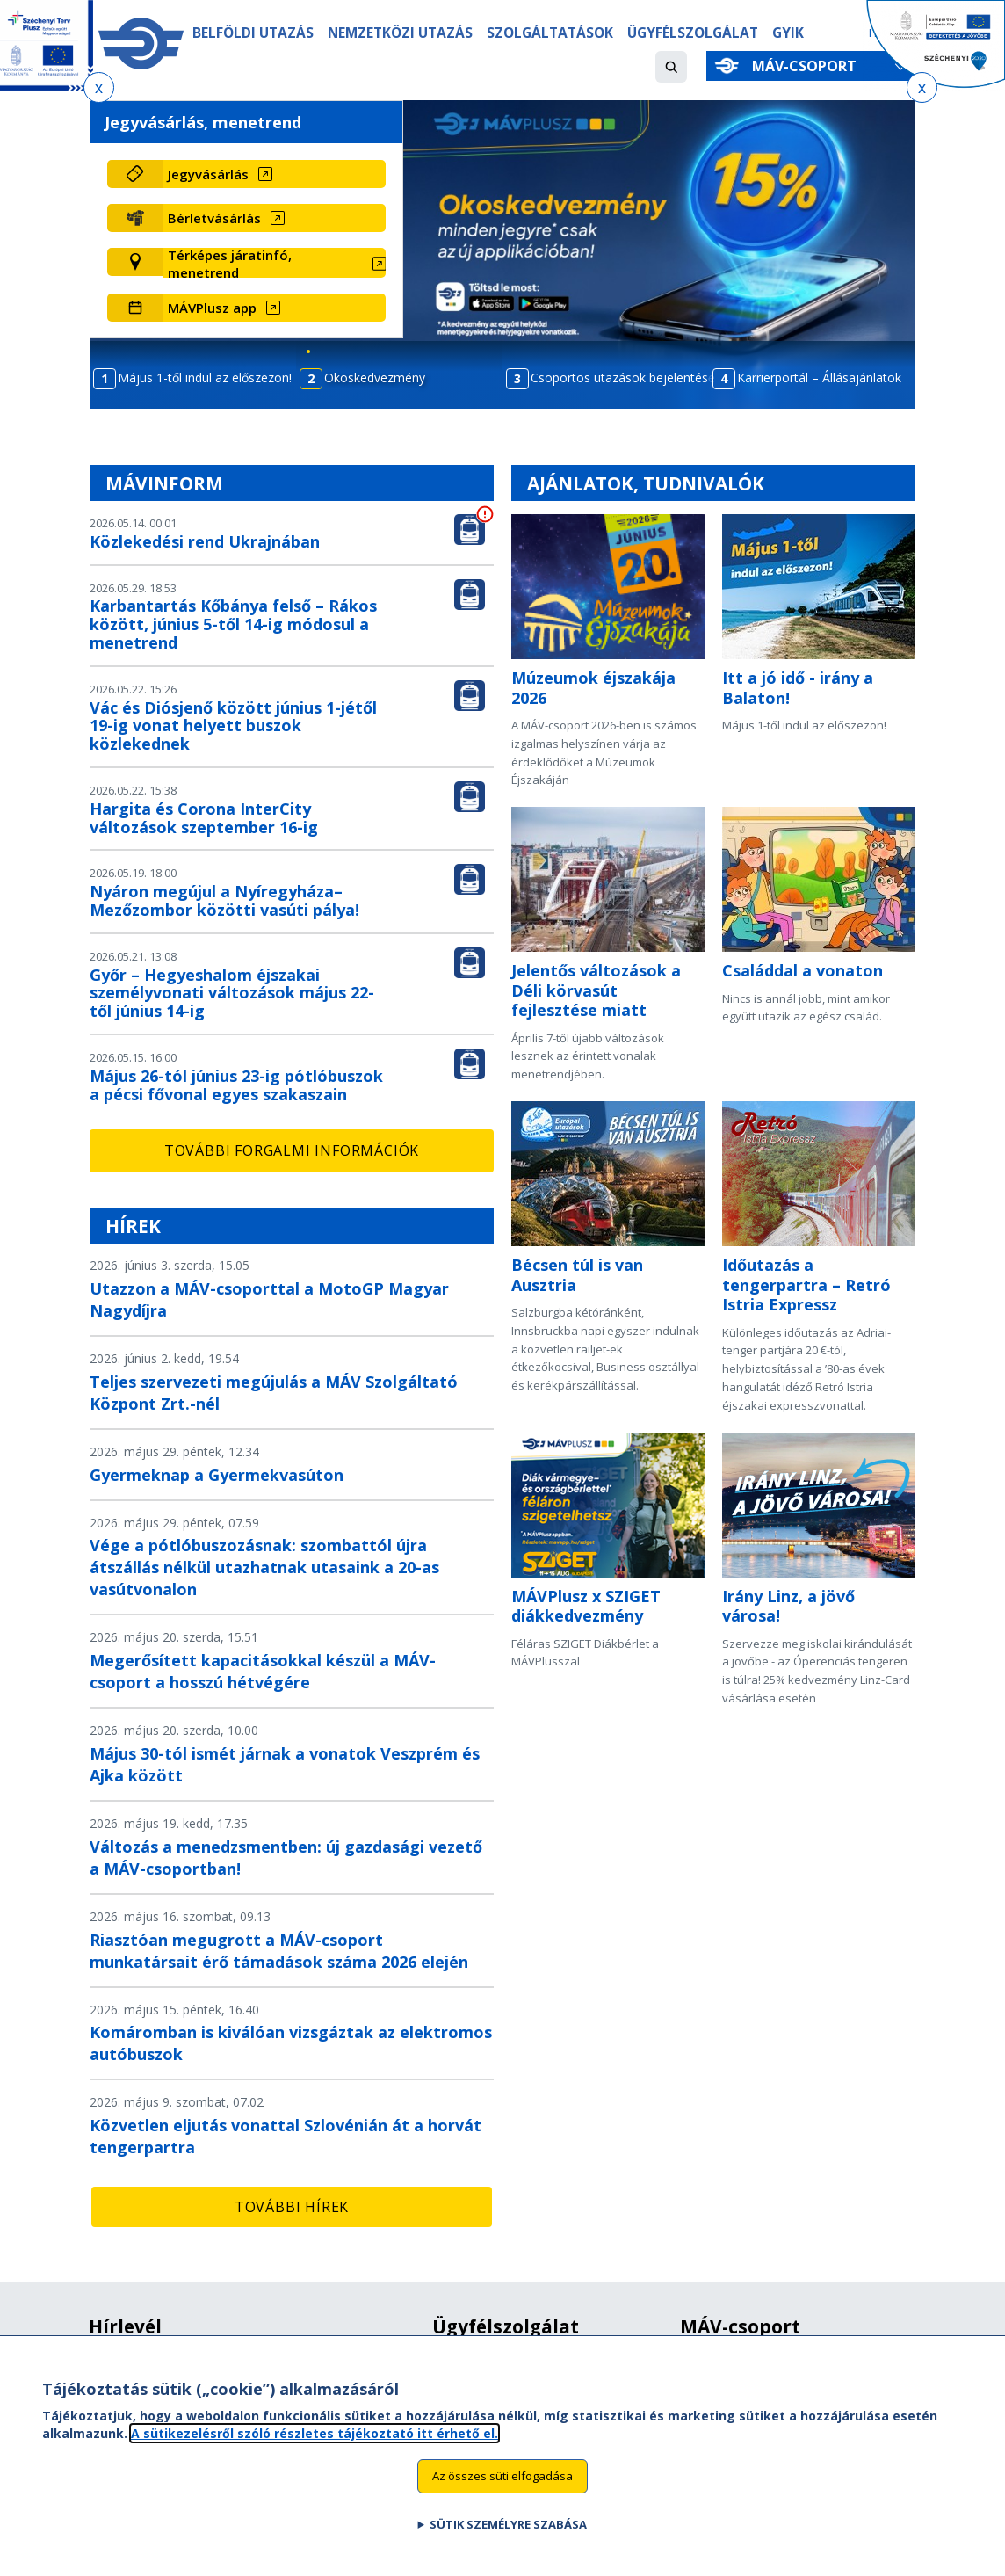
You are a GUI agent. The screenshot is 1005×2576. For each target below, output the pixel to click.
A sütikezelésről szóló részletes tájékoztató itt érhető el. (314, 2435)
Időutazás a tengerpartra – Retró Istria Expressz (806, 1284)
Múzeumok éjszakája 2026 (593, 687)
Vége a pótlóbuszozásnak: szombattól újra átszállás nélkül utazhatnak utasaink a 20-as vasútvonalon (264, 1567)
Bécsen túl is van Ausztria (577, 1274)
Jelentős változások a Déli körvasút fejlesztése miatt (596, 990)
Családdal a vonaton (802, 970)
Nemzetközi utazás (400, 32)
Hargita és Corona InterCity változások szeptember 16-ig (204, 818)
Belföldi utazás (253, 32)
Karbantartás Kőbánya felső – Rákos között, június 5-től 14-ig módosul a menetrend (233, 624)
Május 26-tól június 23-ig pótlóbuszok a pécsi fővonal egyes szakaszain (236, 1085)
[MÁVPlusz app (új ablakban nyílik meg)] (274, 308)
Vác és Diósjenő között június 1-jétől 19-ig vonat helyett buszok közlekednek (233, 726)
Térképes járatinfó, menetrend (230, 264)
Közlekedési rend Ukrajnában (205, 541)
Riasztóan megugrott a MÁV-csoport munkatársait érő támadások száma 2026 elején (279, 1950)
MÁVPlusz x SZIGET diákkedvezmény (586, 1606)
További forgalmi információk (291, 1150)
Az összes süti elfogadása (502, 2478)
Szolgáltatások (550, 32)
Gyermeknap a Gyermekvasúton (216, 1474)
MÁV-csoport (808, 66)
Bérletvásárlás (214, 218)
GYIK (788, 32)
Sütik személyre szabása (508, 2527)
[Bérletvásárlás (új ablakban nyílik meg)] (274, 218)
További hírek (292, 2207)
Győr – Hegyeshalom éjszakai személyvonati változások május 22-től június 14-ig (232, 993)
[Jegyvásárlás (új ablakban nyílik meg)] (274, 174)
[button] (671, 67)
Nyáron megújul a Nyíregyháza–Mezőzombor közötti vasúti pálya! (224, 900)
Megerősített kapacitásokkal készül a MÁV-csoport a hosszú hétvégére (263, 1671)
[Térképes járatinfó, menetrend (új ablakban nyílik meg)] (274, 264)
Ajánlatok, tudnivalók (645, 483)
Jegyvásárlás (208, 174)
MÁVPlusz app (212, 307)
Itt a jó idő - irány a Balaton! (797, 687)
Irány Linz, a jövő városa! (788, 1606)
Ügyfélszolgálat (692, 32)
